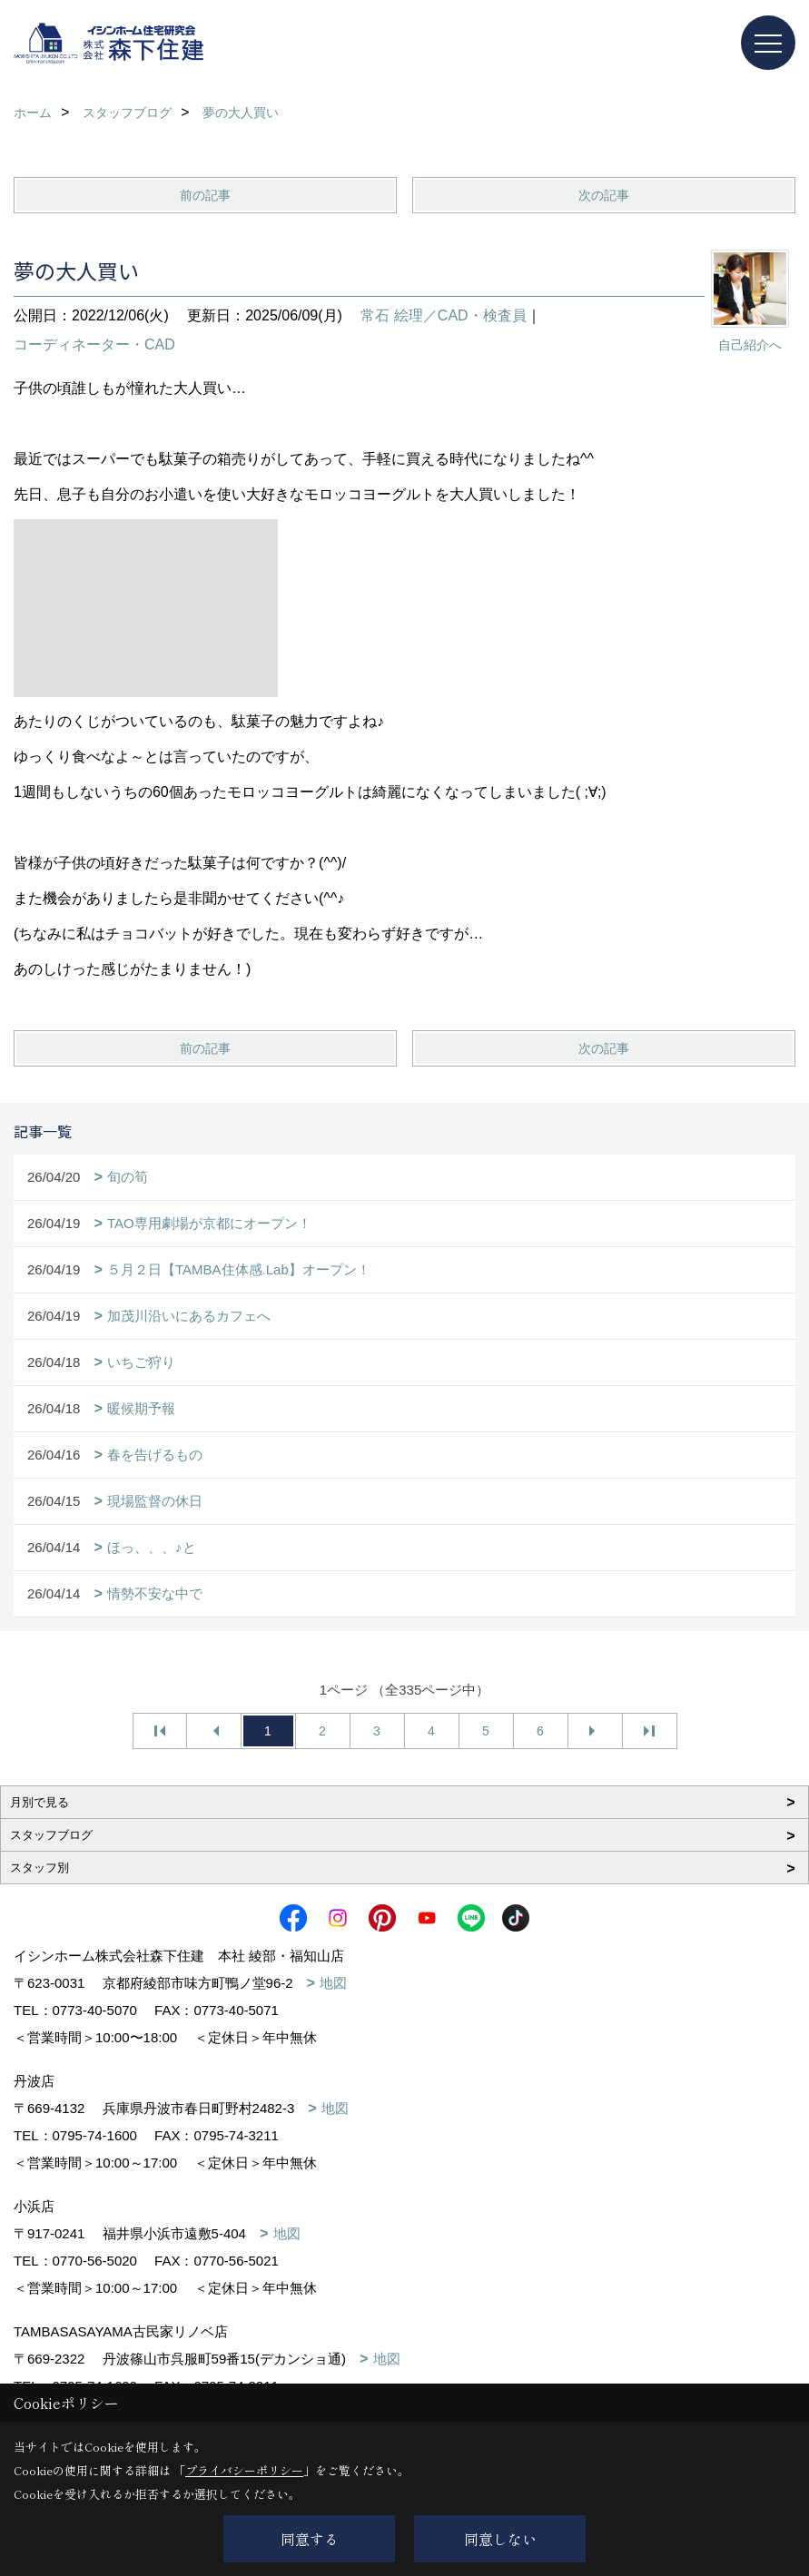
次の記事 (603, 195)
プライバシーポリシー (244, 2470)
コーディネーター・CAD (94, 344)
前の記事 (205, 195)
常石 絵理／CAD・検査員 (443, 315)
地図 (333, 1983)
